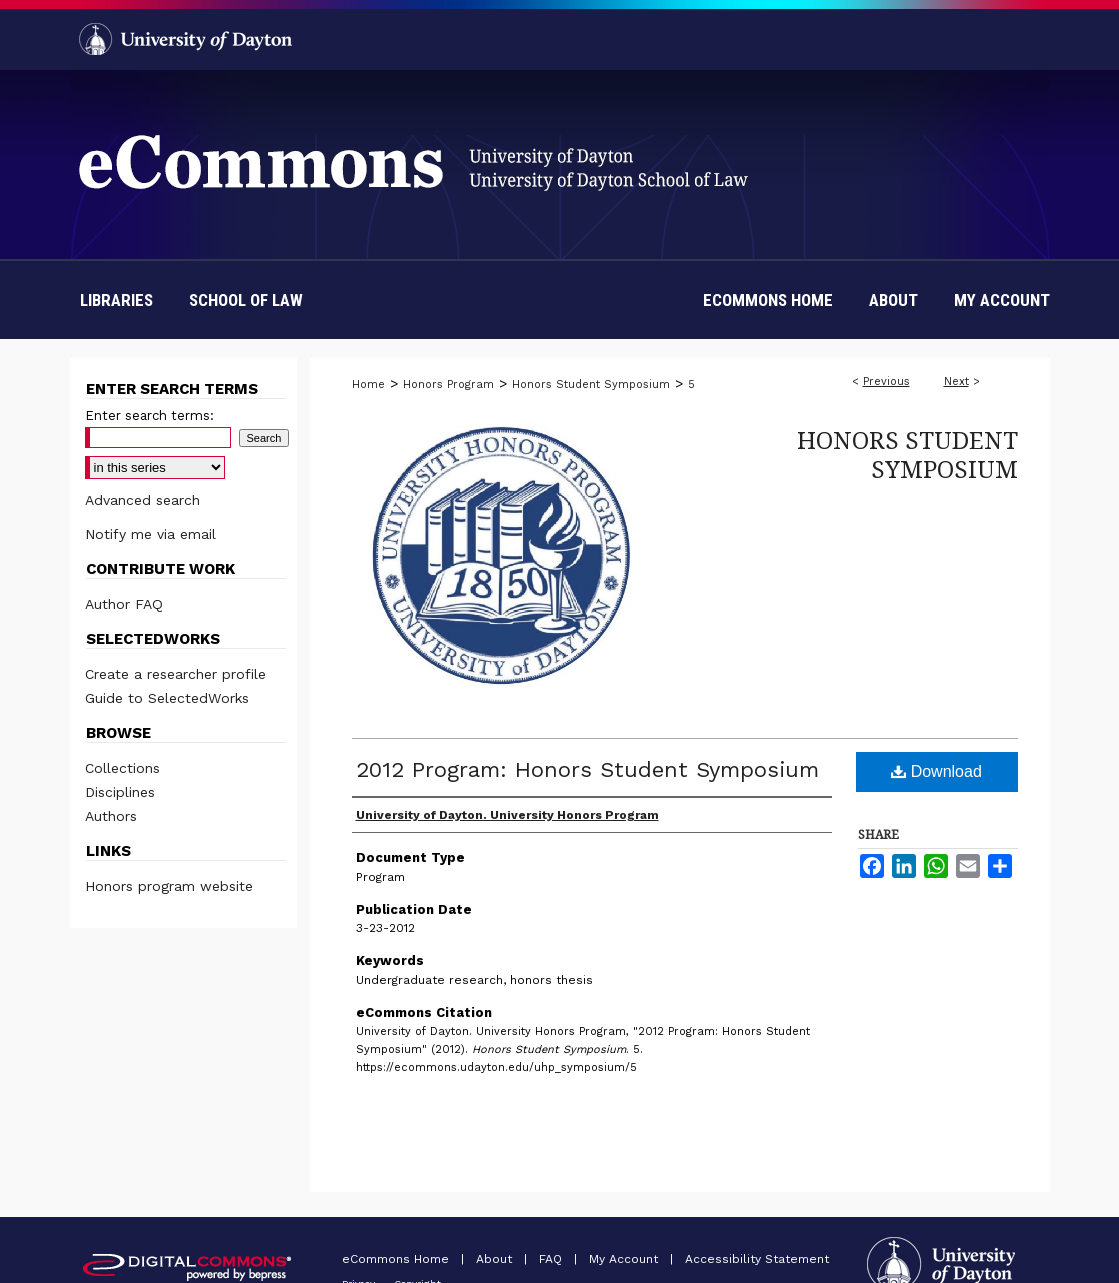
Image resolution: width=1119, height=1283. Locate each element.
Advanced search (142, 500)
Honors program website (169, 886)
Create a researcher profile (175, 674)
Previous (886, 381)
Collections (122, 768)
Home (368, 384)
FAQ (552, 1259)
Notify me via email (150, 534)
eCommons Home (397, 1259)
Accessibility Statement (757, 1259)
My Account (625, 1259)
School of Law (246, 300)
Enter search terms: (149, 415)
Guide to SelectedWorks (167, 698)
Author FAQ (124, 604)
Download (936, 771)
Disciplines (120, 792)
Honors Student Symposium (591, 384)
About (496, 1259)
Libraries (116, 300)
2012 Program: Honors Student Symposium (587, 769)
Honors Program (448, 384)
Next (956, 381)
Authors (111, 816)
